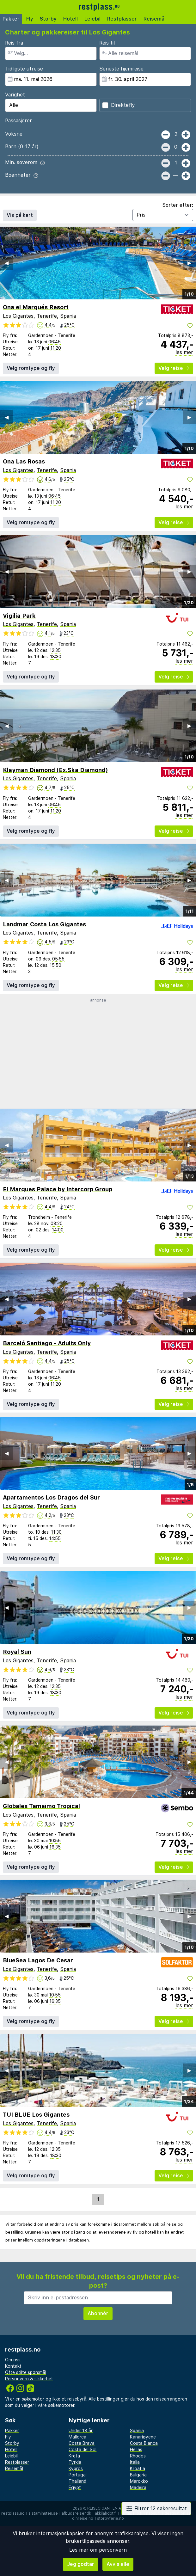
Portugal (78, 2474)
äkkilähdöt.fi (106, 2513)
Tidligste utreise (24, 69)
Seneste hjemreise (121, 69)
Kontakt (13, 2366)
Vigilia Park (19, 615)
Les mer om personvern (98, 2550)
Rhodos (138, 2455)
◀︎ (7, 263)
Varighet (15, 95)
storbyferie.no (110, 2518)
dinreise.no (82, 2518)
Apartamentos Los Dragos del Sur (51, 1497)
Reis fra (14, 43)
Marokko (139, 2481)
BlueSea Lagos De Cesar (38, 1960)
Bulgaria (138, 2474)
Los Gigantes (18, 316)
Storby (48, 19)
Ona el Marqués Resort (36, 307)
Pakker (11, 19)
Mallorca (77, 2436)
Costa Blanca (144, 2443)
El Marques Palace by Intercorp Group (57, 1189)
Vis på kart (20, 215)
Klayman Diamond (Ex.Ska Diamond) (55, 770)
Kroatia (137, 2468)
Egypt (75, 2487)
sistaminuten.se (43, 2513)
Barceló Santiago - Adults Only (47, 1343)
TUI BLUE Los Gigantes (36, 2114)
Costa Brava (82, 2443)
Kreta (74, 2455)
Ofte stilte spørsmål (25, 2372)
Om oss (13, 2359)
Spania (68, 316)
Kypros (76, 2468)
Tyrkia (75, 2462)
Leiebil (92, 19)
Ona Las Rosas (24, 461)
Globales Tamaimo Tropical (41, 1806)
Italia (135, 2462)
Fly (29, 19)
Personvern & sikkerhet (29, 2378)
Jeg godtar (80, 2564)
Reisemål (155, 19)
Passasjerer (18, 121)
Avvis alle (118, 2564)
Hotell (70, 19)
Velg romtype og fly (31, 368)
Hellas (136, 2449)
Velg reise (173, 368)
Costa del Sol (82, 2449)
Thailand (77, 2481)
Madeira (138, 2487)
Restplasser (122, 19)
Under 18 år (81, 2430)
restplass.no (13, 2513)
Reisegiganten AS (105, 2508)
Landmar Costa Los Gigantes (44, 924)
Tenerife (47, 316)
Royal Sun (17, 1651)
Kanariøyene (143, 2436)
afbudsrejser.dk (76, 2513)
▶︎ (189, 263)
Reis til (107, 43)
